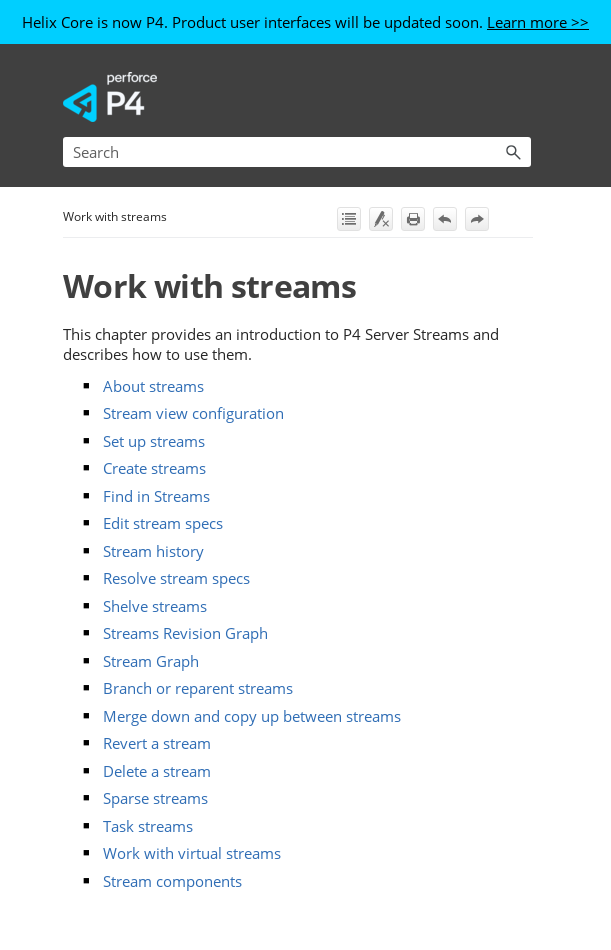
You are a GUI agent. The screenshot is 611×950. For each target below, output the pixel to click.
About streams (153, 386)
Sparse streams (155, 798)
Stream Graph (151, 661)
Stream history (153, 551)
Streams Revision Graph (185, 633)
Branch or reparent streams (198, 688)
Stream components (172, 881)
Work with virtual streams (192, 853)
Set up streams (154, 441)
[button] (513, 152)
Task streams (148, 826)
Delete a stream (157, 771)
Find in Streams (156, 496)
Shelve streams (155, 606)
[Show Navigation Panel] (520, 97)
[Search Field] (297, 152)
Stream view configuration (193, 413)
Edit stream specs (163, 523)
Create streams (154, 468)
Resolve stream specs (176, 578)
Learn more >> (538, 22)
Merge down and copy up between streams (252, 716)
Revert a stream (157, 743)
